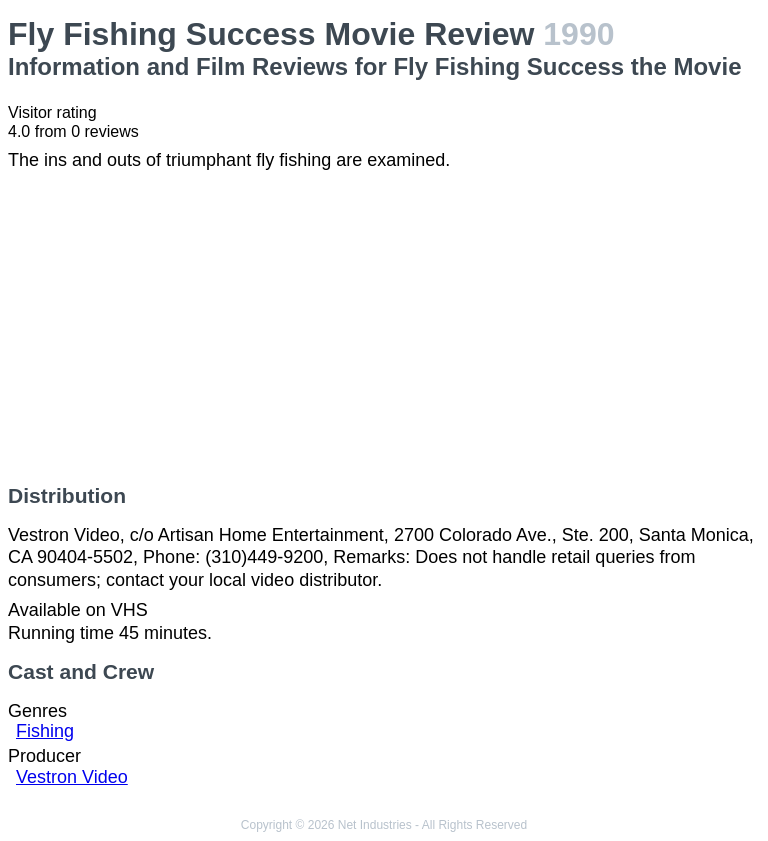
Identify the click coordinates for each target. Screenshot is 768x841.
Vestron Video (72, 777)
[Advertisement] (384, 328)
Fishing (45, 731)
